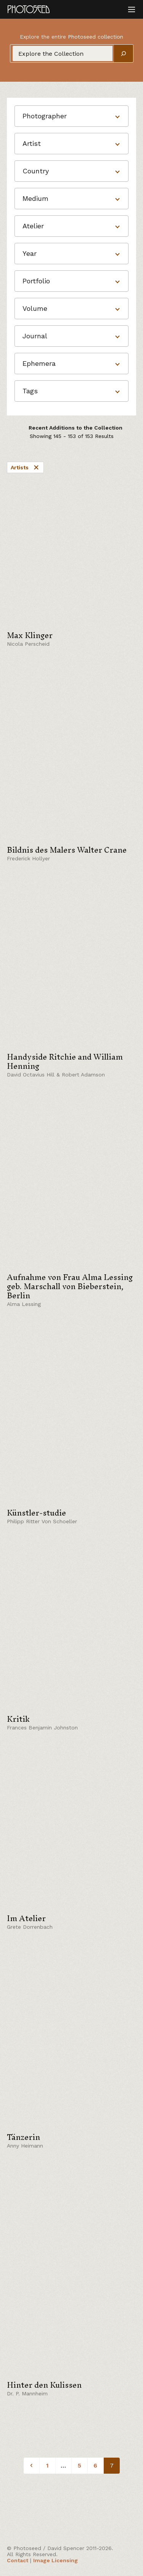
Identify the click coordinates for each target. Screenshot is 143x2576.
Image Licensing (55, 2560)
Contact (17, 2560)
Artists (25, 467)
